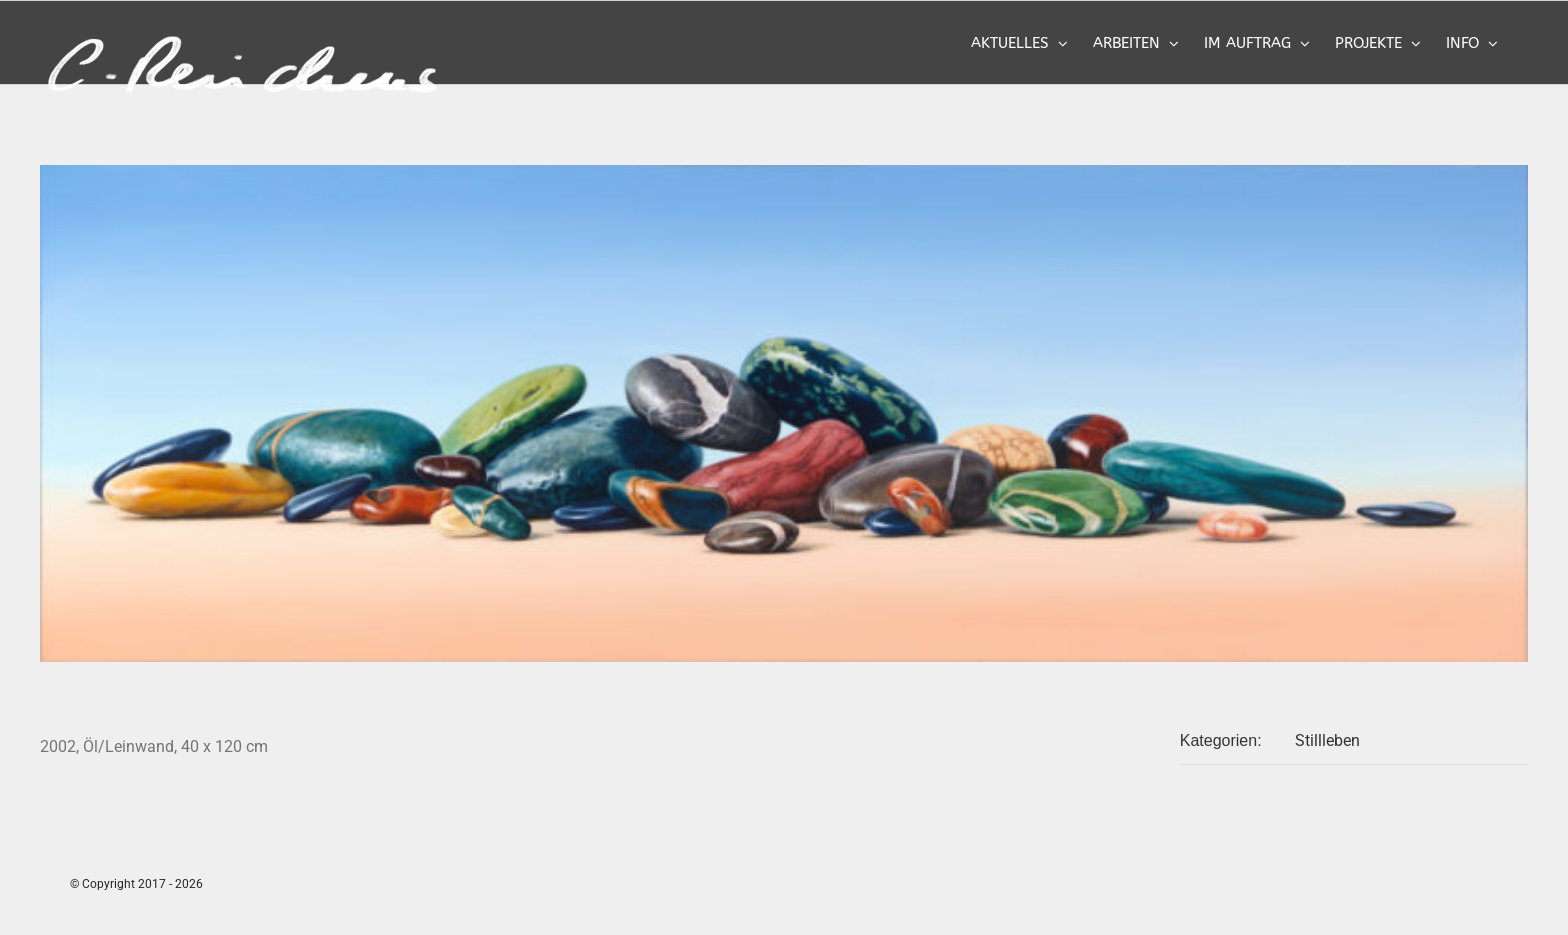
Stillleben (1327, 740)
